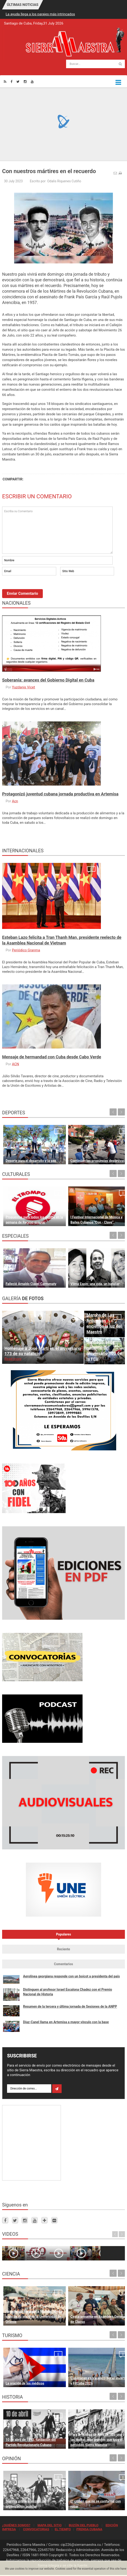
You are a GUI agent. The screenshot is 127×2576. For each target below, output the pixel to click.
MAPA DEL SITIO (49, 2525)
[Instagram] (25, 81)
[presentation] (38, 589)
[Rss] (5, 81)
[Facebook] (11, 81)
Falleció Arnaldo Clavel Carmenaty (31, 1281)
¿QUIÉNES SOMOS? (16, 2525)
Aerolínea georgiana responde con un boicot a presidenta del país (71, 1976)
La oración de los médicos (25, 2381)
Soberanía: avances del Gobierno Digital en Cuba (48, 680)
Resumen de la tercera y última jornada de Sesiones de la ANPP (70, 2006)
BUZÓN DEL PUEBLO (83, 2525)
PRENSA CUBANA (89, 2529)
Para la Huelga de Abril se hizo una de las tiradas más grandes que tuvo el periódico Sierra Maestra (93, 2437)
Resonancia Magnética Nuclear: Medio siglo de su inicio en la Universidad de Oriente (29, 2314)
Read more (12, 1359)
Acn (15, 801)
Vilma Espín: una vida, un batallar (91, 1281)
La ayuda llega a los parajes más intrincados (40, 14)
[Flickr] (54, 2220)
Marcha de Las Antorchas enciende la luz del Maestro (104, 1323)
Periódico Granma (26, 950)
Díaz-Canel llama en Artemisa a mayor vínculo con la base (66, 2022)
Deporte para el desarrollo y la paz (31, 1158)
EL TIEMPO (63, 2529)
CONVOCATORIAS (36, 2529)
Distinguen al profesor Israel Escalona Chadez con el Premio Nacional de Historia (67, 1992)
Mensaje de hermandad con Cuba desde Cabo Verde (51, 1056)
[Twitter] (18, 81)
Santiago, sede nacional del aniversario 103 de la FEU (104, 1350)
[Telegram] (44, 2220)
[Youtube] (32, 81)
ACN (15, 1064)
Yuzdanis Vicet (23, 687)
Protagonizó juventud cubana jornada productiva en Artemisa (60, 793)
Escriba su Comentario (57, 530)
